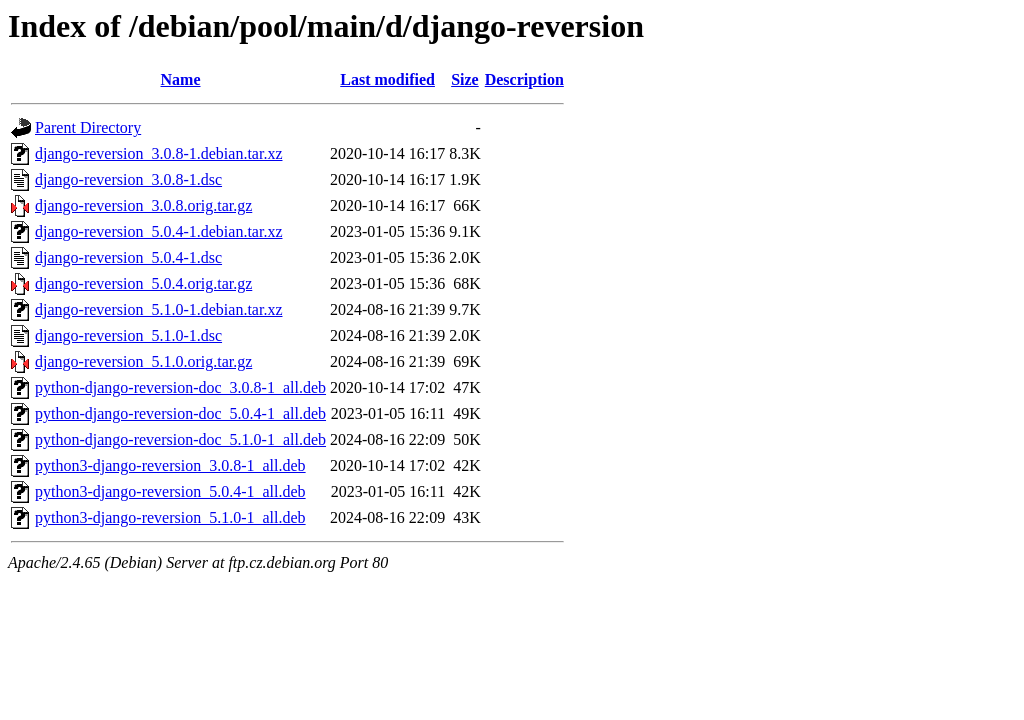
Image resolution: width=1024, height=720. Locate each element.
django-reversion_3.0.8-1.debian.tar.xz (158, 153)
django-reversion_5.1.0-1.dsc (128, 335)
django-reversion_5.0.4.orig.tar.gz (143, 283)
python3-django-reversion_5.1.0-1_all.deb (170, 517)
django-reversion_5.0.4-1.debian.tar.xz (158, 231)
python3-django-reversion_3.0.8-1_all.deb (170, 465)
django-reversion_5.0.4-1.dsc (128, 257)
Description (524, 79)
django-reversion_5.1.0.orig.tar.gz (143, 361)
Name (181, 79)
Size (465, 79)
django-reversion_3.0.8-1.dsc (128, 179)
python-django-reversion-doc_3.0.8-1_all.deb (180, 387)
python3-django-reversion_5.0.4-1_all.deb (170, 491)
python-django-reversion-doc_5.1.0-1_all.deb (180, 439)
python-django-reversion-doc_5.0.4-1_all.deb (180, 413)
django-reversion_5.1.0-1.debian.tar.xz (158, 309)
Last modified (387, 79)
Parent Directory (88, 127)
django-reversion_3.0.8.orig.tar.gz (143, 205)
